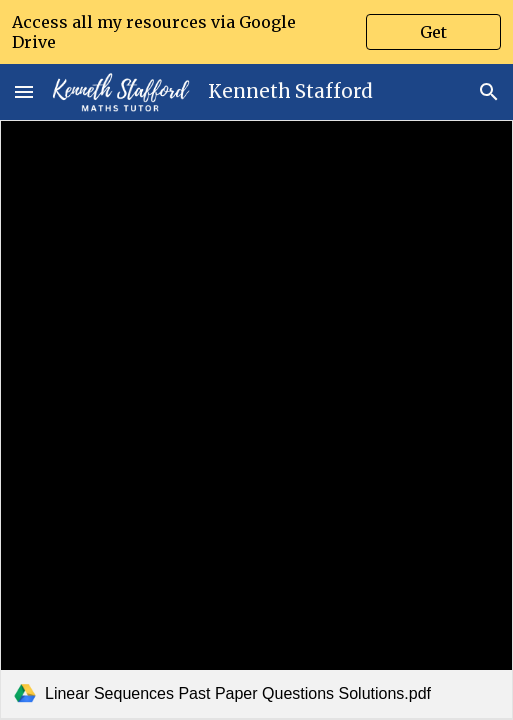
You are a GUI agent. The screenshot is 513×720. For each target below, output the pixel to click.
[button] (24, 91)
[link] (256, 419)
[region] (256, 32)
